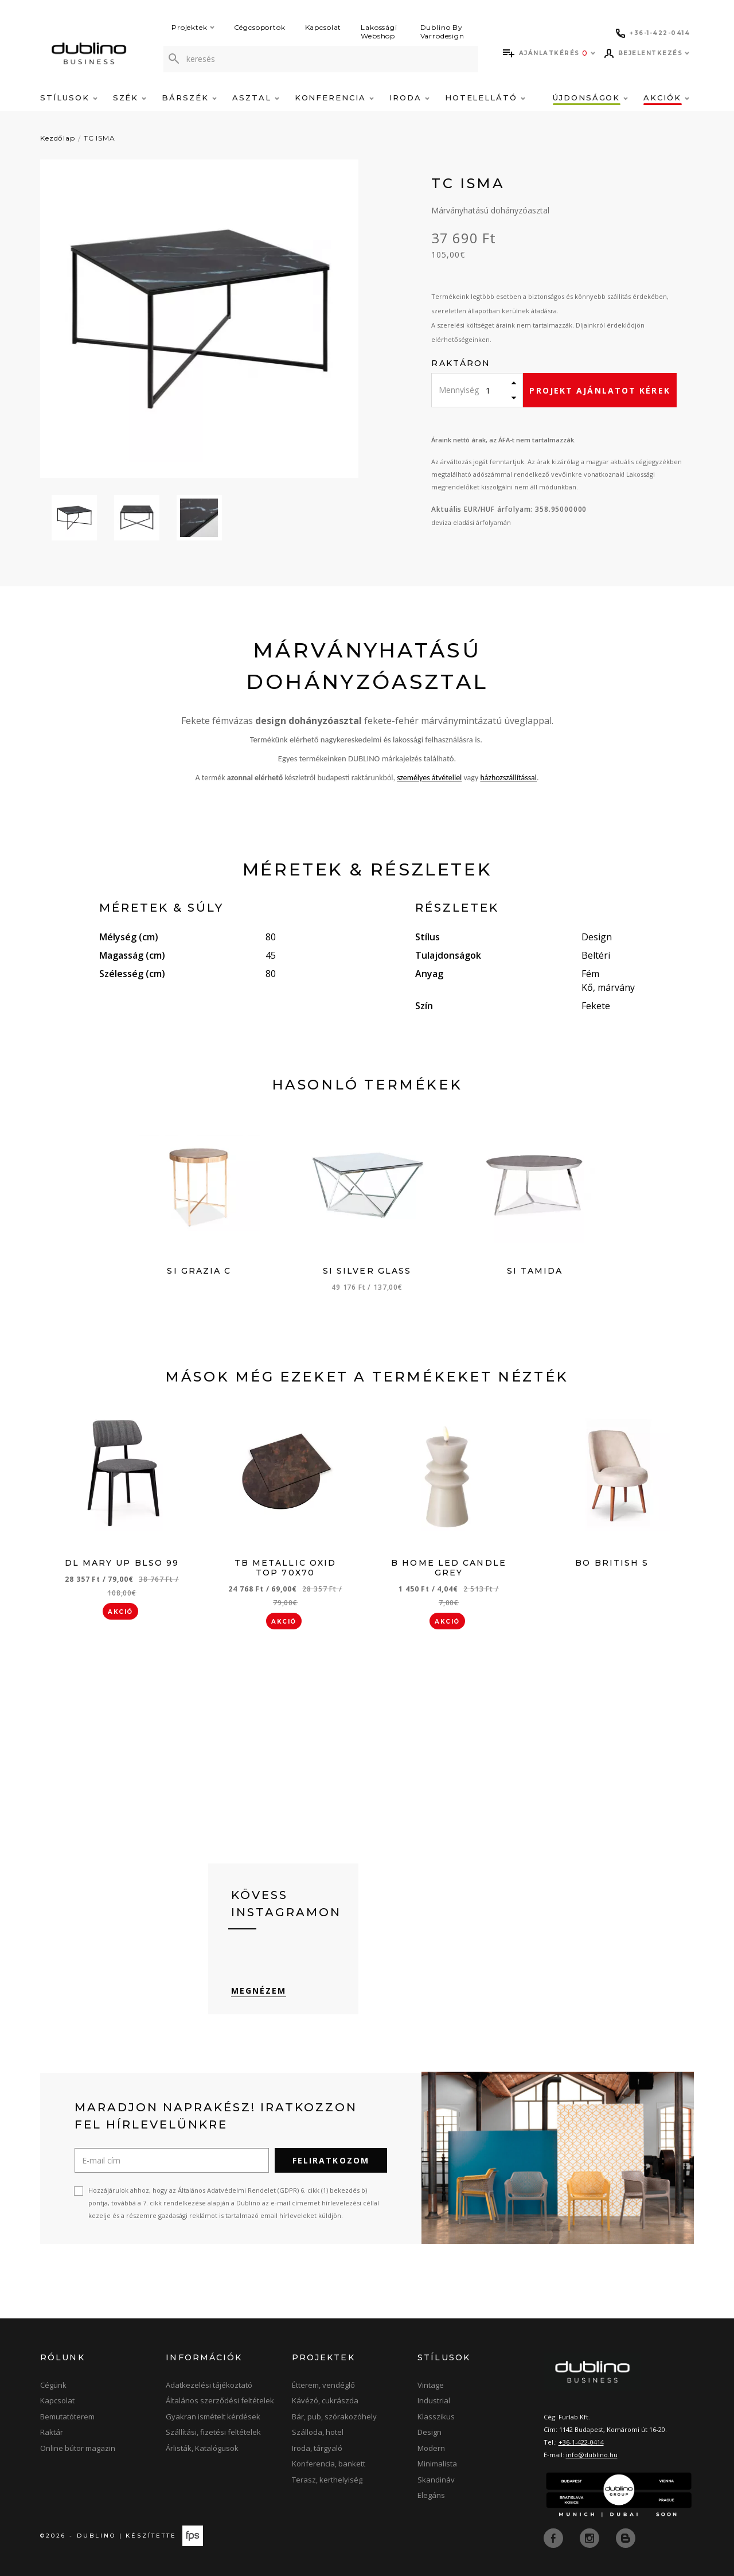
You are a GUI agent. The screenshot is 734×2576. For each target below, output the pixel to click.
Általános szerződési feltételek (220, 2400)
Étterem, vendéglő (323, 2385)
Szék (130, 97)
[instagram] (591, 2537)
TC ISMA (99, 138)
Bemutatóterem (67, 2416)
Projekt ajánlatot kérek (599, 390)
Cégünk (53, 2385)
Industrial (433, 2400)
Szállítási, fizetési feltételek (213, 2432)
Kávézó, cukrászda (325, 2400)
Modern (431, 2448)
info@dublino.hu (592, 2454)
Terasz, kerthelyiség (327, 2479)
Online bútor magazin (77, 2448)
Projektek (192, 27)
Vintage (430, 2385)
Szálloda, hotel (317, 2432)
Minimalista (437, 2463)
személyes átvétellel (429, 778)
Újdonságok (590, 97)
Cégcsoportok (260, 27)
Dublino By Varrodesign (442, 31)
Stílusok (68, 97)
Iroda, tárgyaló (317, 2448)
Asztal (255, 97)
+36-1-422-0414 (581, 2442)
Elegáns (431, 2495)
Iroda (409, 97)
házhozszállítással (508, 778)
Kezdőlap (57, 138)
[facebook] (554, 2537)
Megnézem (259, 1990)
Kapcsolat (323, 27)
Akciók (666, 97)
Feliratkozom (330, 2160)
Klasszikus (436, 2416)
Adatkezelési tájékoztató (209, 2385)
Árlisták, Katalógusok (202, 2448)
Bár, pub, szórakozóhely (334, 2416)
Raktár (51, 2432)
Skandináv (436, 2479)
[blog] (625, 2537)
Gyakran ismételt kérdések (213, 2416)
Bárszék (189, 97)
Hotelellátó (485, 97)
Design (429, 2432)
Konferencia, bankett (328, 2463)
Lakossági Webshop (379, 31)
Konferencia (334, 97)
